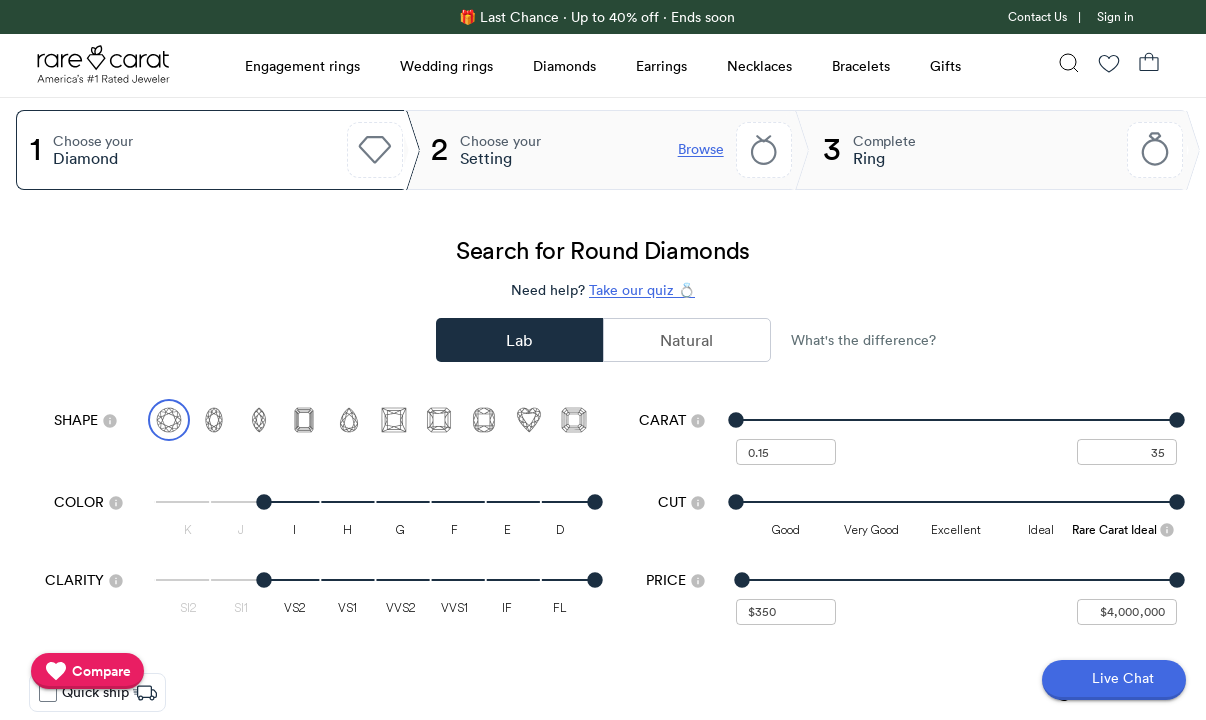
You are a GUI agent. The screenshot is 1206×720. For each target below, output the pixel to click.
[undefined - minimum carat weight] (786, 452)
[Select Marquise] (259, 420)
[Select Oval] (214, 420)
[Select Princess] (394, 420)
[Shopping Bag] (1149, 65)
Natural (686, 340)
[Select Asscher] (574, 420)
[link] (1035, 16)
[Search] (1069, 65)
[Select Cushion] (484, 420)
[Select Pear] (349, 420)
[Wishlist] (1109, 65)
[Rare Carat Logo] (104, 69)
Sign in (1115, 16)
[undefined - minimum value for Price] (786, 612)
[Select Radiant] (439, 420)
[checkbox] (48, 693)
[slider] (956, 420)
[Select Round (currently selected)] (169, 420)
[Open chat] (1114, 680)
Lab (519, 340)
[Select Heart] (529, 420)
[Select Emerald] (304, 420)
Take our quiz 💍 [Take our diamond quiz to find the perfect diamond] (642, 290)
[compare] (87, 671)
